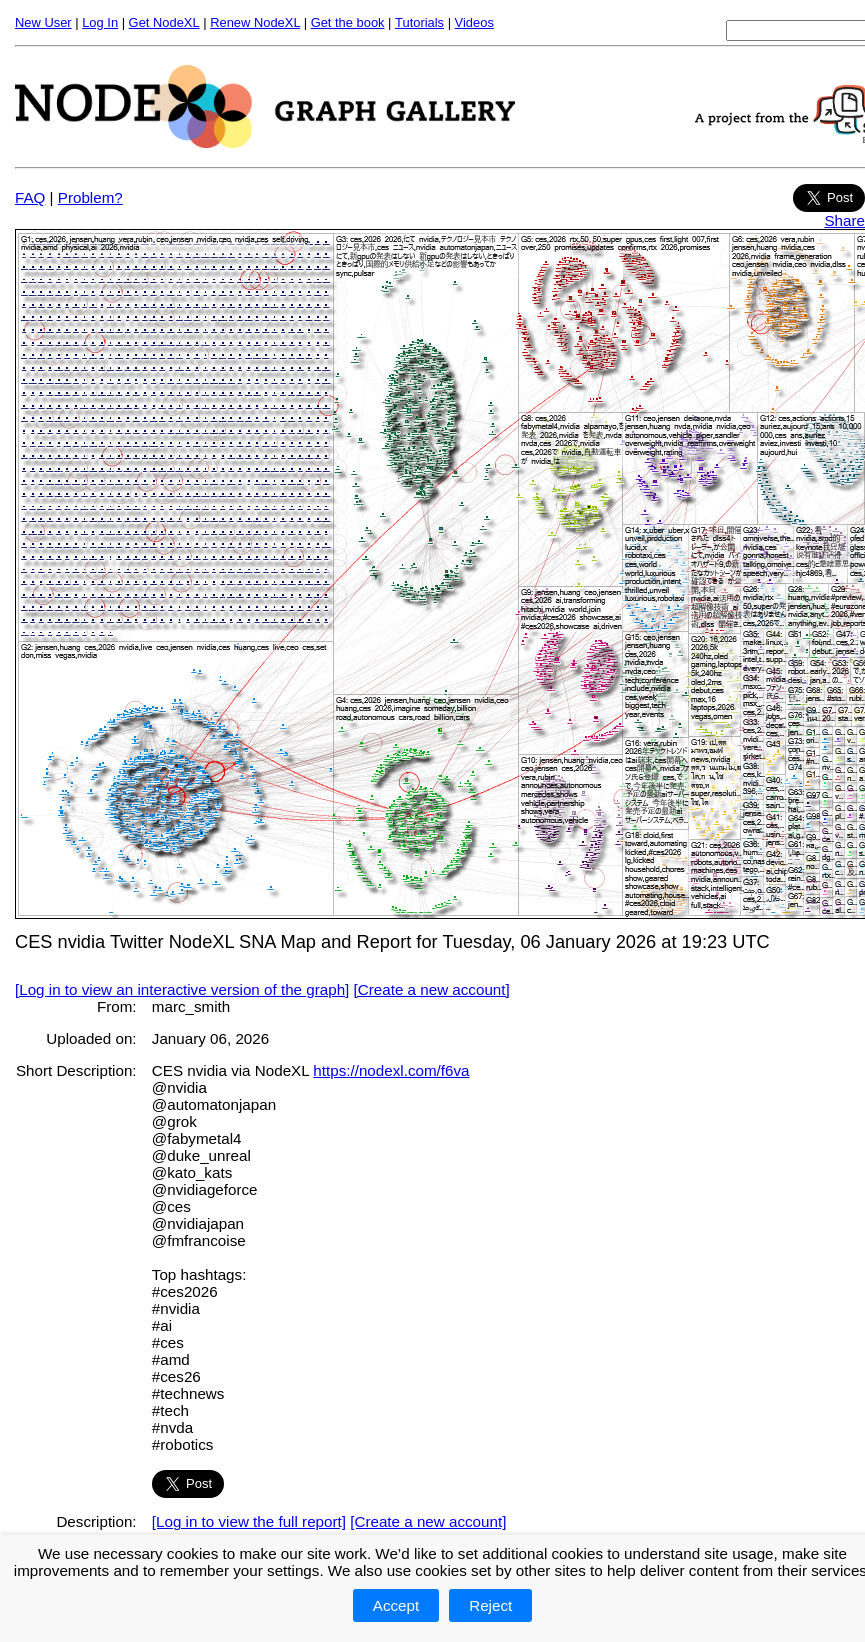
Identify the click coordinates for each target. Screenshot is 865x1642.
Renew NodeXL (255, 22)
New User (43, 22)
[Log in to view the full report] (249, 1521)
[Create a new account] (432, 989)
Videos (474, 22)
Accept (396, 1605)
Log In (100, 22)
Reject (490, 1605)
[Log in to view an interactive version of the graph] (182, 989)
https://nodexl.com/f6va (391, 1070)
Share (844, 220)
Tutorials (419, 22)
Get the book (348, 22)
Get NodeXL (164, 22)
